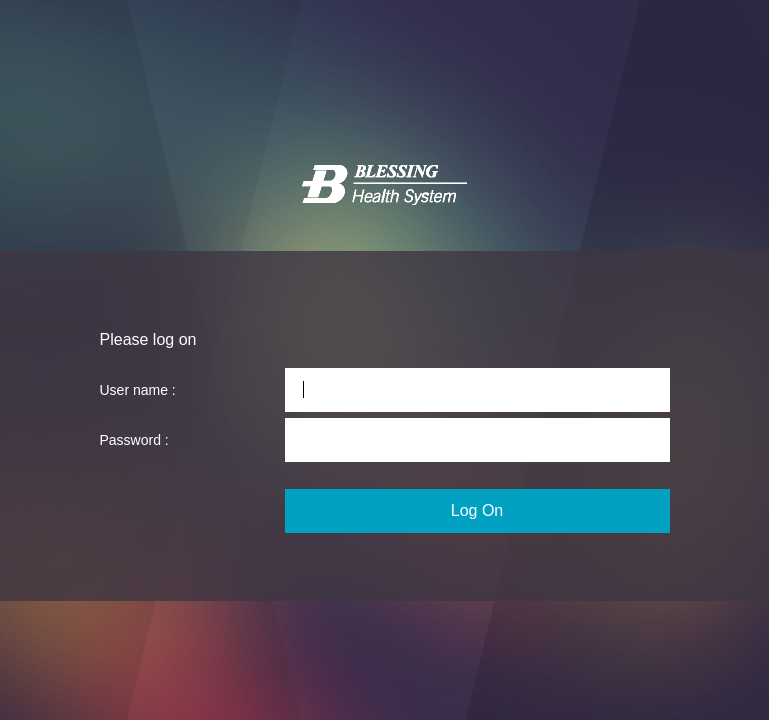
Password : (134, 440)
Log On (477, 510)
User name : (138, 390)
